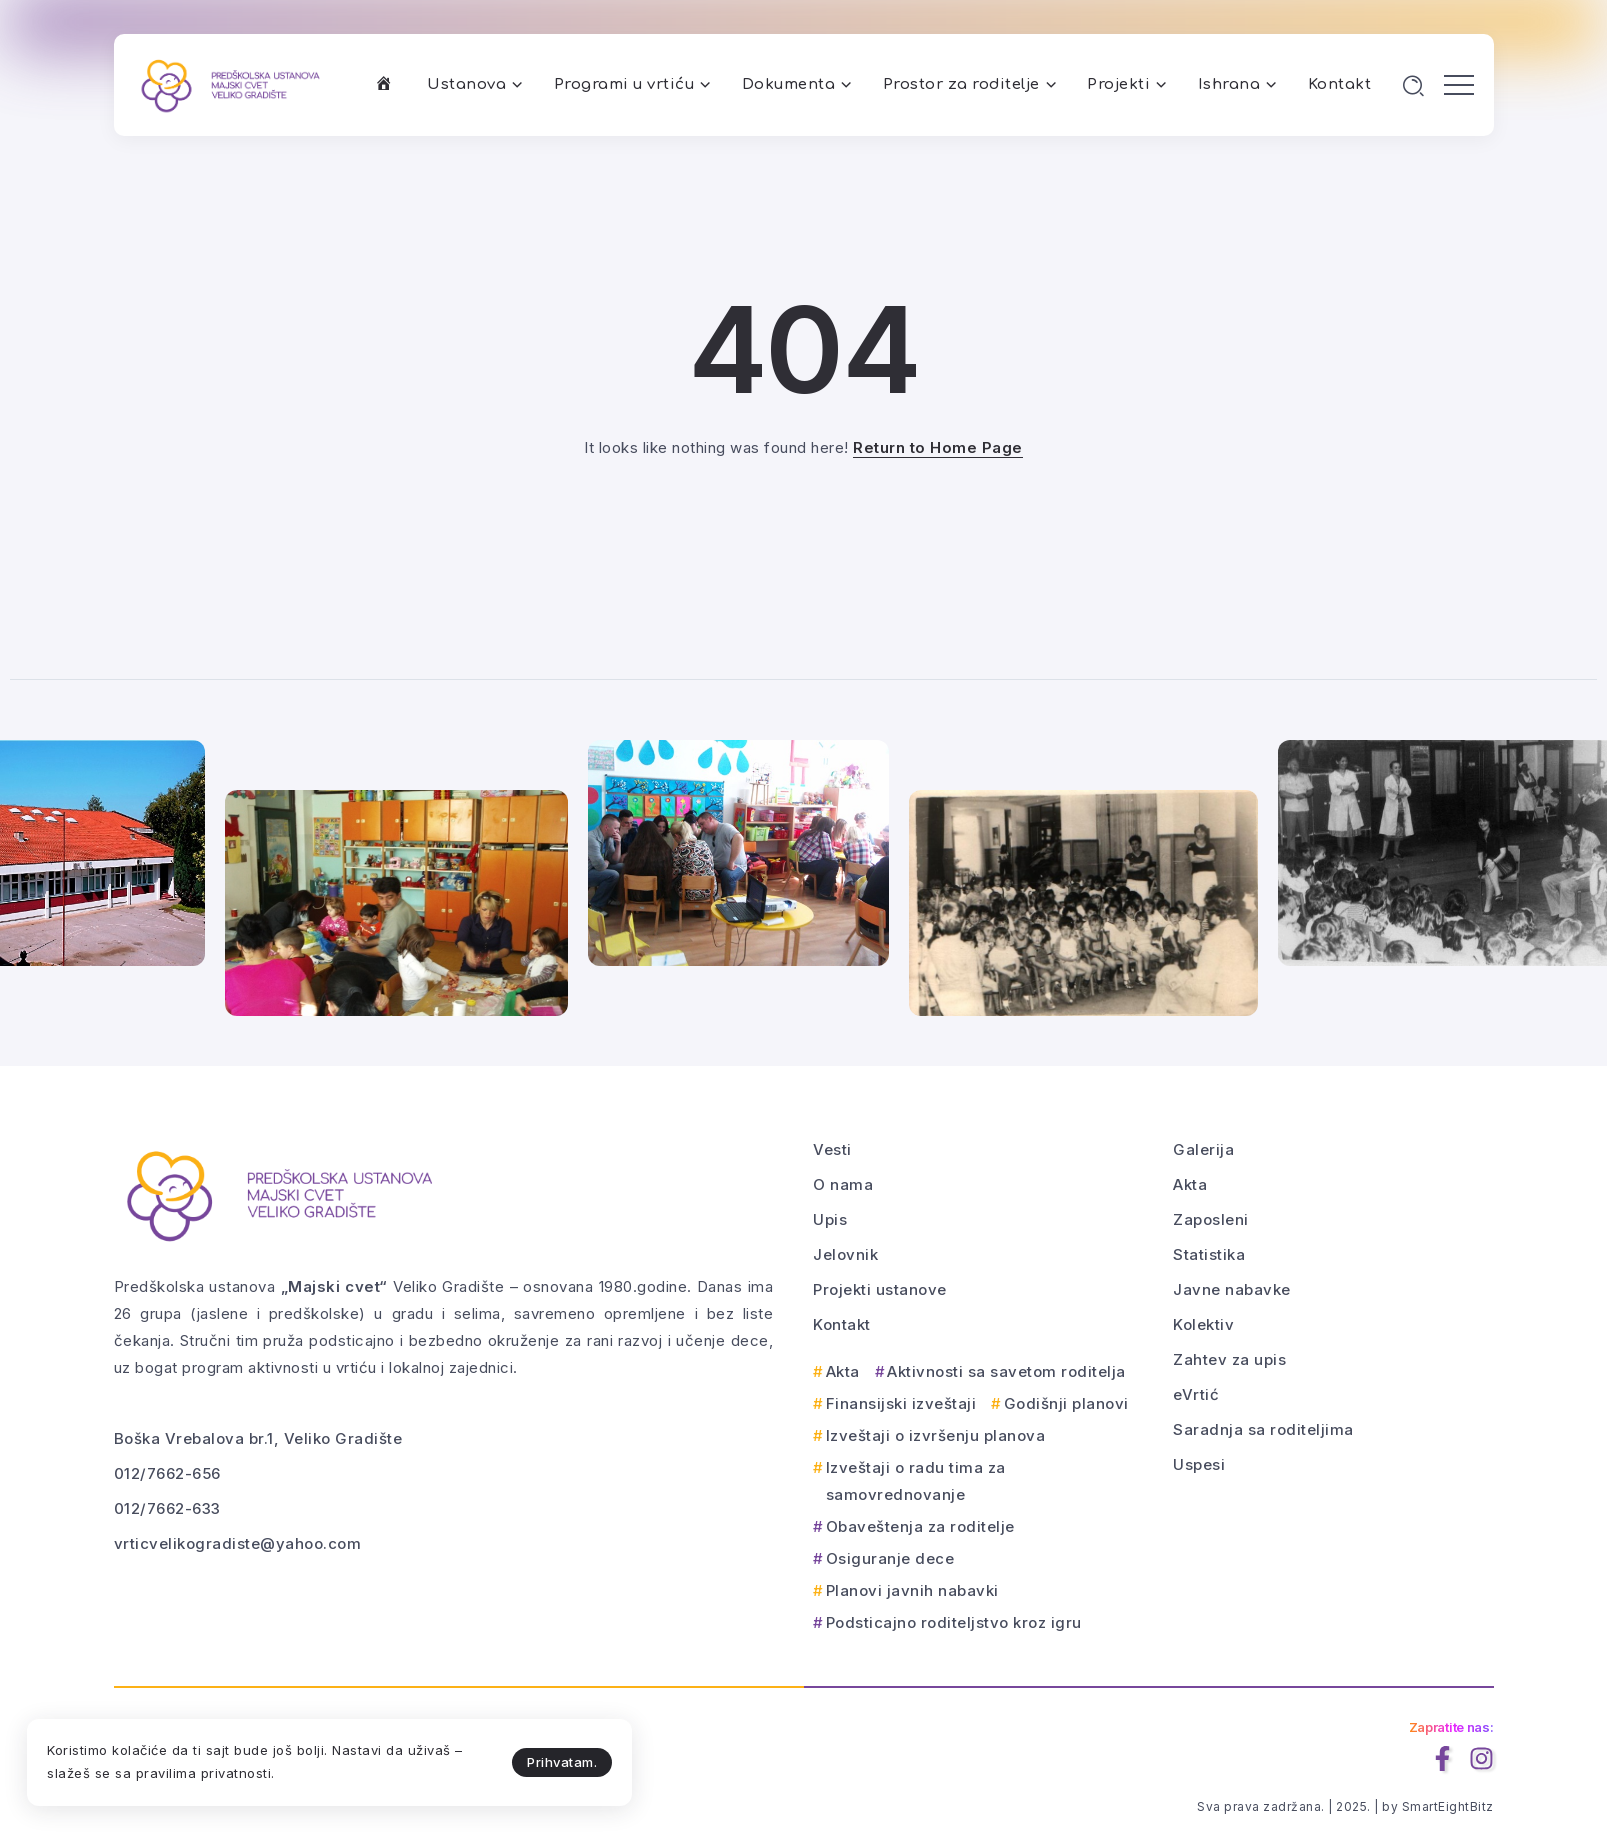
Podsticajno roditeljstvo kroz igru (954, 1622)
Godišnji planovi (1066, 1403)
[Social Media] (1442, 1758)
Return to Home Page (938, 447)
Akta (843, 1371)
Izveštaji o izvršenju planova (936, 1435)
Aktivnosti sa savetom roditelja (1006, 1371)
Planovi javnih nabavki (912, 1590)
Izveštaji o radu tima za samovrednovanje (916, 1481)
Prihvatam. (460, 1759)
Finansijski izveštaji (901, 1403)
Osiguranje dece (890, 1558)
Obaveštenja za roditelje (920, 1526)
